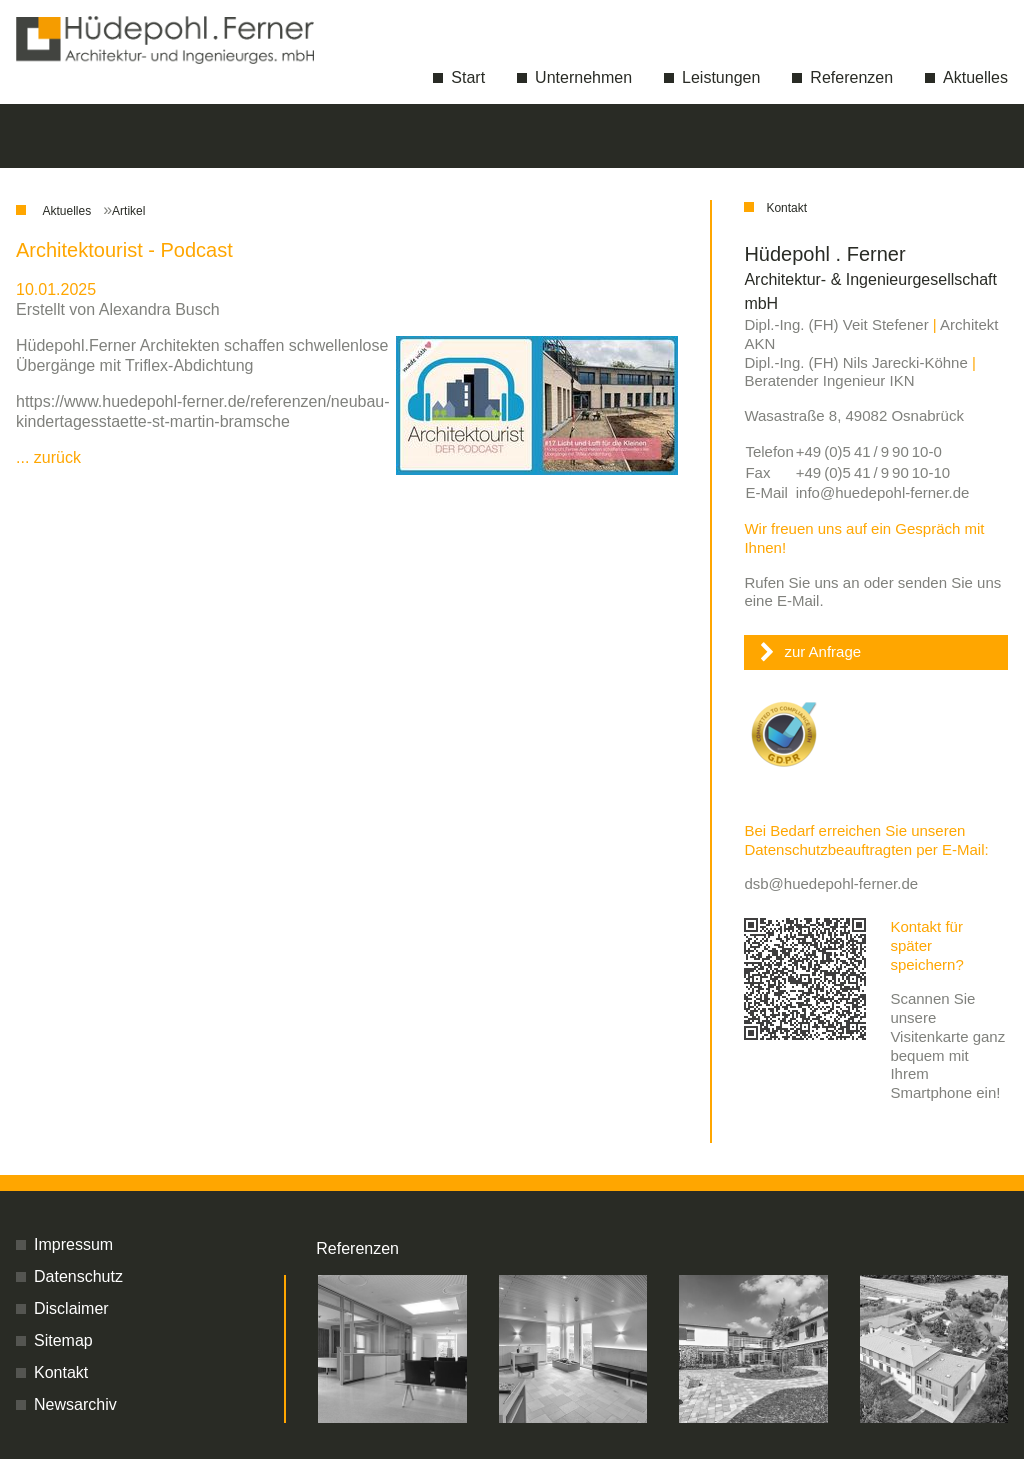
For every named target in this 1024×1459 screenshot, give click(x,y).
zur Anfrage (822, 651)
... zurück (48, 457)
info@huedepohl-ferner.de (883, 492)
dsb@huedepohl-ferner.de (831, 883)
